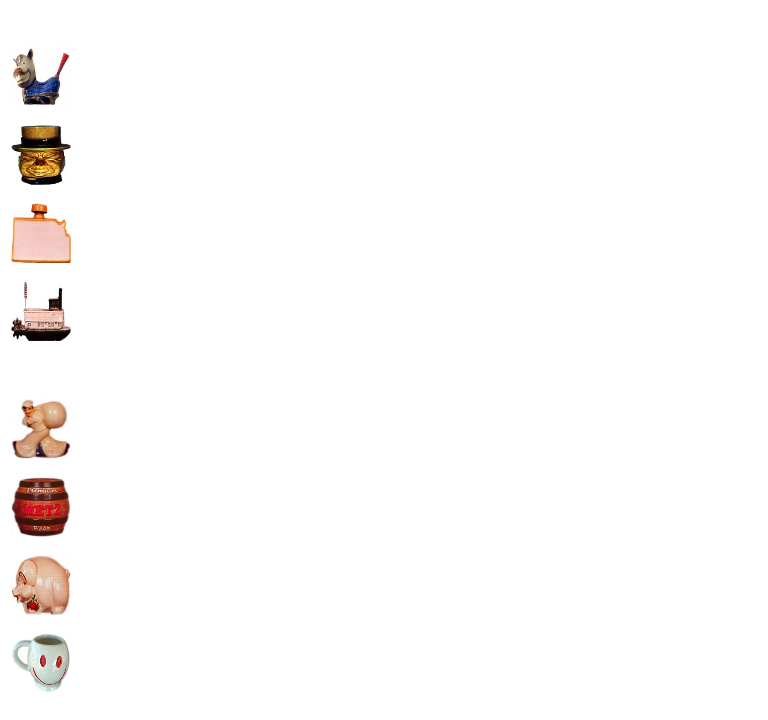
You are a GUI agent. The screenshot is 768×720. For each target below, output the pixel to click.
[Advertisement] (243, 151)
